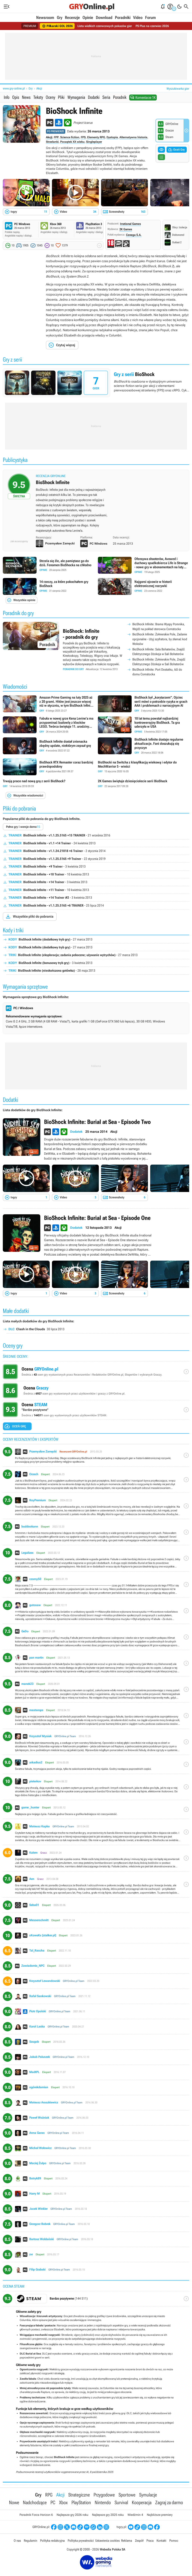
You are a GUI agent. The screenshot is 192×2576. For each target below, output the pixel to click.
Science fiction (69, 137)
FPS (83, 137)
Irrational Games (130, 224)
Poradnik (119, 97)
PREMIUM (29, 26)
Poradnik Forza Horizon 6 (36, 2515)
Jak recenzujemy (19, 541)
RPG (48, 2495)
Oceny (50, 97)
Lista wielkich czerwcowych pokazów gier (104, 26)
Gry (59, 17)
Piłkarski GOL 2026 (57, 26)
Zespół (139, 2541)
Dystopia (112, 137)
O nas (17, 2541)
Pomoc (173, 2541)
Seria (106, 97)
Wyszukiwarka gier (177, 88)
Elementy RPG (96, 137)
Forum (150, 17)
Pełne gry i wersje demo (23, 827)
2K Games (125, 229)
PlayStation (81, 2503)
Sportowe (126, 2495)
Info (6, 97)
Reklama (126, 2541)
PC (52, 2503)
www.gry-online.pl (14, 88)
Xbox (63, 2503)
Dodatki (93, 97)
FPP (56, 137)
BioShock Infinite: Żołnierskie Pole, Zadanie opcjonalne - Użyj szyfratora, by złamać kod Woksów (159, 639)
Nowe (14, 2503)
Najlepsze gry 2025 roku (108, 2515)
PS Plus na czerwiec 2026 (152, 26)
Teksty (38, 97)
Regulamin (30, 2541)
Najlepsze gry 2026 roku (72, 2515)
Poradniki (122, 17)
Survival (121, 2503)
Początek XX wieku (72, 142)
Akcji (39, 88)
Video (137, 17)
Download (104, 17)
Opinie (87, 17)
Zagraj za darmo (169, 2503)
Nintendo (103, 2503)
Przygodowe (104, 2495)
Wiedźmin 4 (135, 2515)
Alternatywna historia (133, 137)
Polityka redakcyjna (52, 2541)
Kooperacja (142, 2503)
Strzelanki (52, 142)
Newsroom (45, 17)
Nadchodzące (35, 2503)
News (26, 97)
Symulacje (148, 2495)
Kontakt (161, 2541)
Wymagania (76, 97)
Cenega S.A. (134, 235)
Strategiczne (79, 2495)
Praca (150, 2541)
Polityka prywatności (81, 2541)
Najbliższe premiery (159, 2515)
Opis (15, 97)
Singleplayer (94, 142)
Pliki (61, 97)
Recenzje (72, 17)
